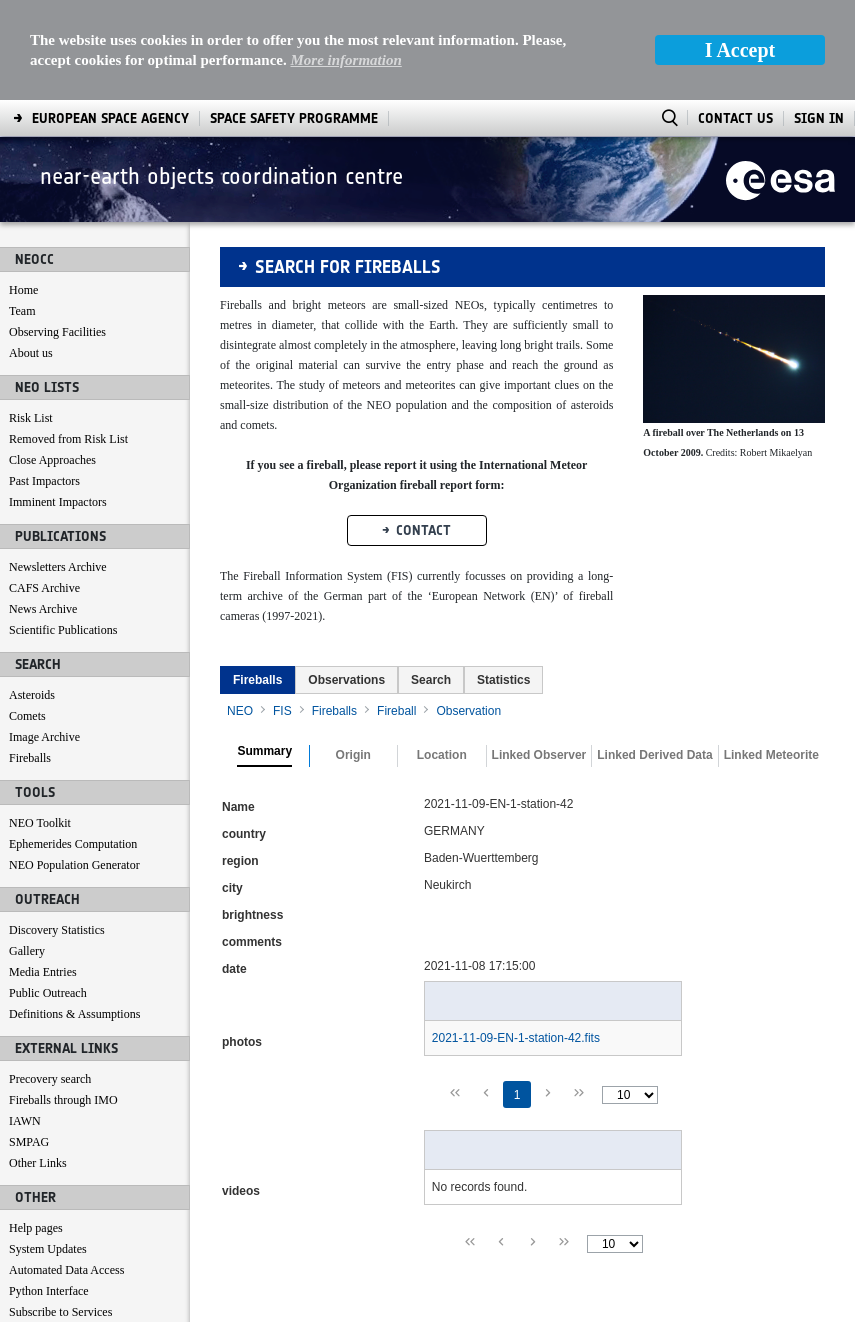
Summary (264, 651)
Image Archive (44, 637)
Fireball (396, 611)
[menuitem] (257, 580)
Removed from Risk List (68, 339)
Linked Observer (539, 655)
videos (241, 1091)
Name (238, 707)
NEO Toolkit (40, 723)
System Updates (48, 1149)
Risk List (31, 318)
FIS (282, 611)
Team (22, 211)
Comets (27, 616)
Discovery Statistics (57, 830)
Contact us (34, 1233)
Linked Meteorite (771, 655)
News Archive (43, 509)
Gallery (27, 851)
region (240, 761)
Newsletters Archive (58, 467)
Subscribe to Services (60, 1212)
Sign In (819, 18)
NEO (240, 611)
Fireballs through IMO (63, 1000)
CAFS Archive (44, 488)
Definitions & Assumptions (74, 914)
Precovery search (50, 979)
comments (252, 842)
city (232, 788)
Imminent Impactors (58, 402)
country (244, 734)
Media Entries (43, 872)
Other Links (38, 1063)
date (234, 869)
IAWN (25, 1021)
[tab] (257, 580)
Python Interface (49, 1191)
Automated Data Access (66, 1170)
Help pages (36, 1128)
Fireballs (30, 658)
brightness (252, 815)
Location (442, 655)
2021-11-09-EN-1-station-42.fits (516, 938)
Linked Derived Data (654, 655)
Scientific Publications (63, 530)
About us (31, 253)
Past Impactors (44, 381)
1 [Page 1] (517, 995)
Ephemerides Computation (73, 744)
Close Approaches (52, 360)
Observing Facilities (57, 232)
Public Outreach (48, 893)
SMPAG (29, 1042)
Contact (423, 430)
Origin (353, 655)
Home (23, 190)
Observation (468, 611)
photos (242, 942)
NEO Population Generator (74, 765)
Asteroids (32, 595)
